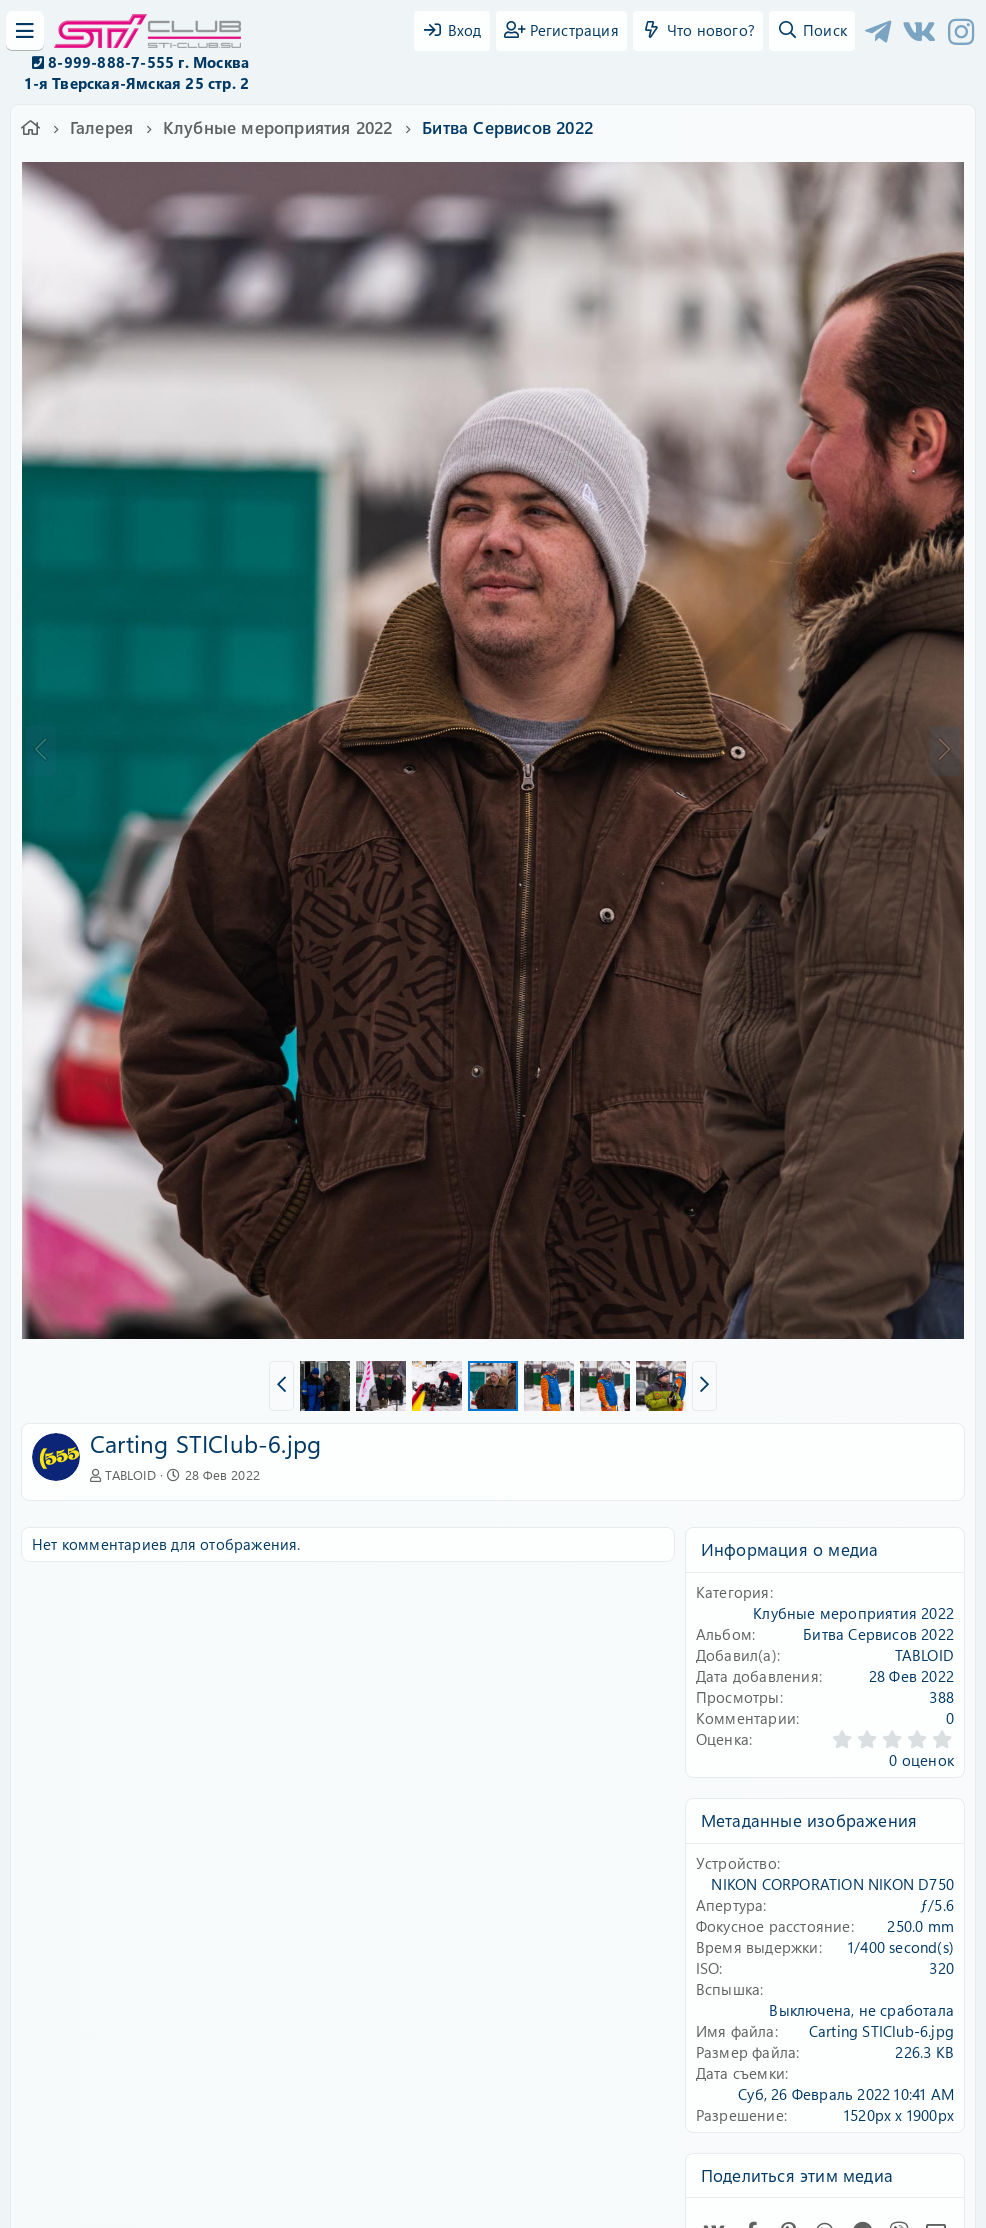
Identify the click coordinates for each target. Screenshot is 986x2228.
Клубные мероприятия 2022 (853, 1613)
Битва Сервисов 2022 (878, 1634)
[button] (281, 1386)
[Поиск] (812, 31)
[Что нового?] (698, 31)
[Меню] (25, 31)
